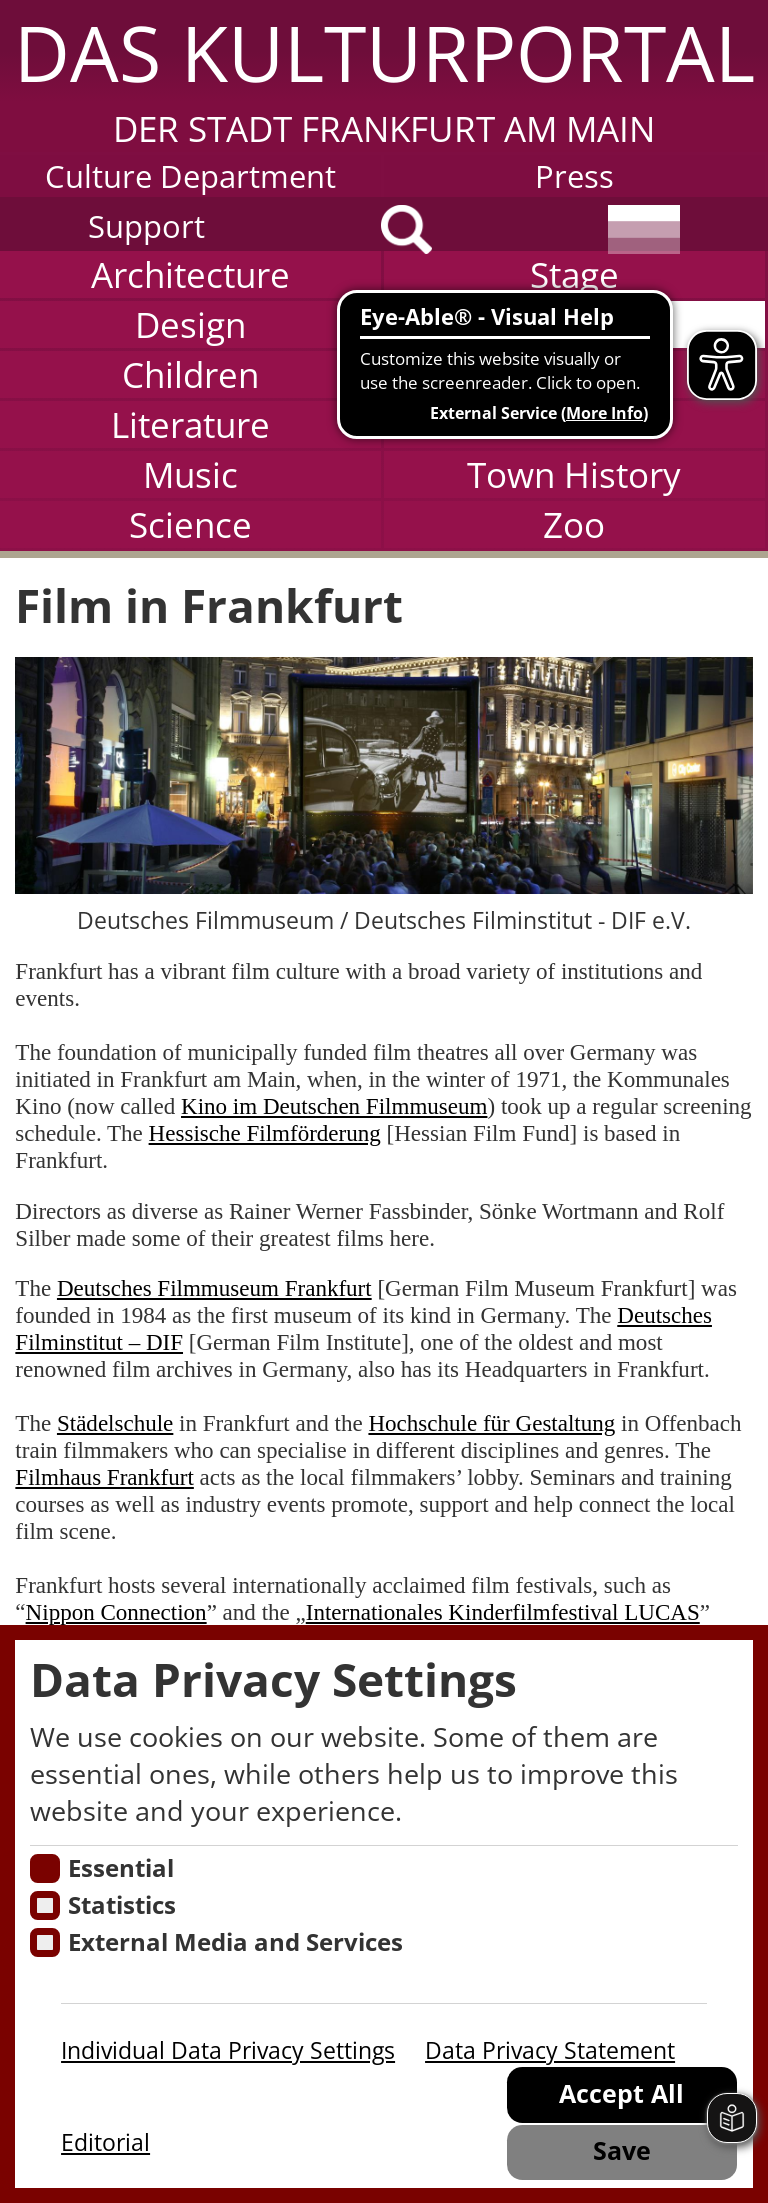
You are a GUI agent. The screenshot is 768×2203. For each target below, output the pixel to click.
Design (190, 324)
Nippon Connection (116, 1612)
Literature (190, 424)
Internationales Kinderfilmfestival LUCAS (503, 1612)
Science (190, 524)
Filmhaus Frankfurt (104, 1477)
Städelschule (115, 1423)
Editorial (105, 2142)
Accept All (621, 2093)
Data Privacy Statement (550, 2050)
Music (190, 474)
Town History (574, 474)
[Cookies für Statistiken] (44, 1905)
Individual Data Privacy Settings (228, 2050)
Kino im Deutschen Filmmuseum (334, 1106)
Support (146, 226)
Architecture (190, 274)
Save (622, 2150)
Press (574, 176)
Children (190, 374)
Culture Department (190, 176)
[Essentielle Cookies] (44, 1868)
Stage (574, 274)
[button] (384, 76)
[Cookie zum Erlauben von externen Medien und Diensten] (44, 1942)
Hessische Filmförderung (265, 1133)
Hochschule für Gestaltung (491, 1423)
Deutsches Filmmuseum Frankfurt (214, 1288)
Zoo (574, 524)
